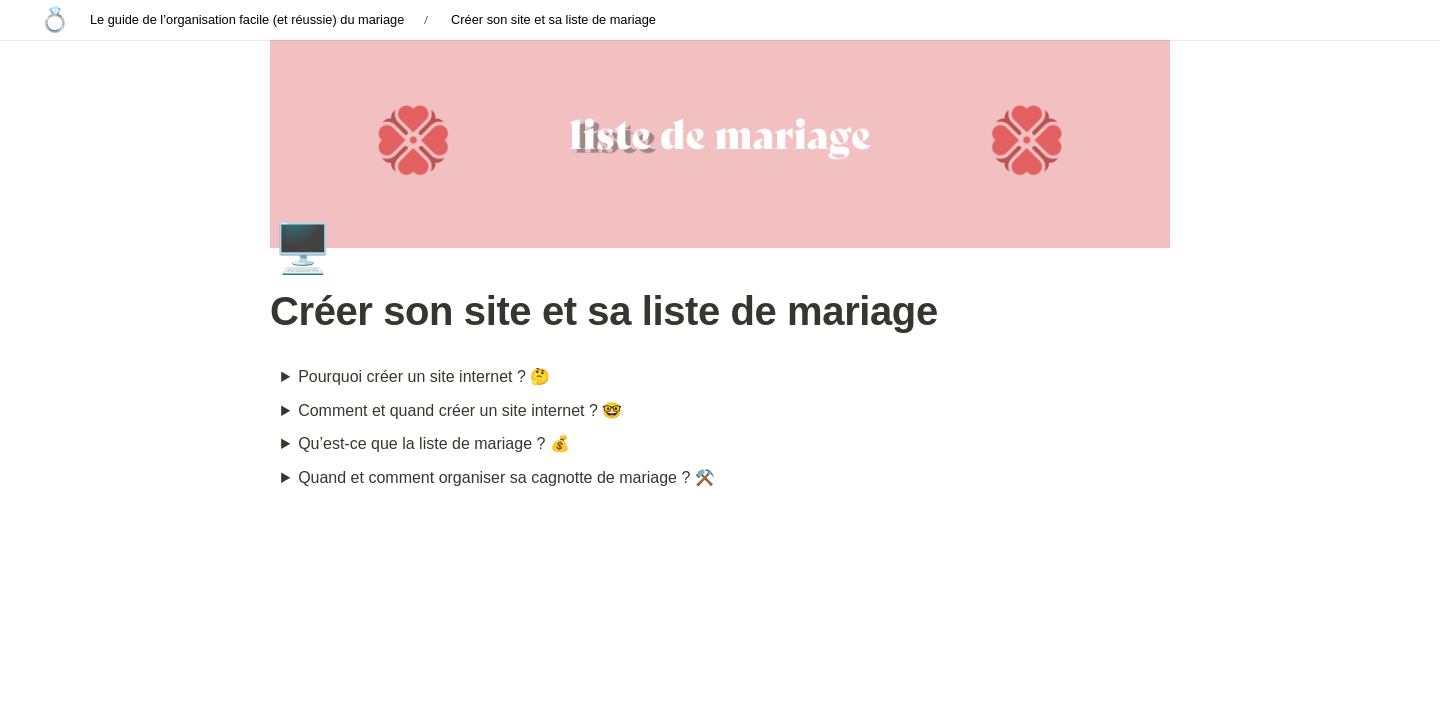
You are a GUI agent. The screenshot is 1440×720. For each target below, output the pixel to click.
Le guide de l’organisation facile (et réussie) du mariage (247, 19)
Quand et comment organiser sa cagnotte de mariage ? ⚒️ (506, 477)
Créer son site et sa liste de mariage (553, 19)
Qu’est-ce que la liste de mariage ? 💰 (434, 443)
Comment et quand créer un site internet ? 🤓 (460, 410)
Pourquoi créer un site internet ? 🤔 (424, 376)
